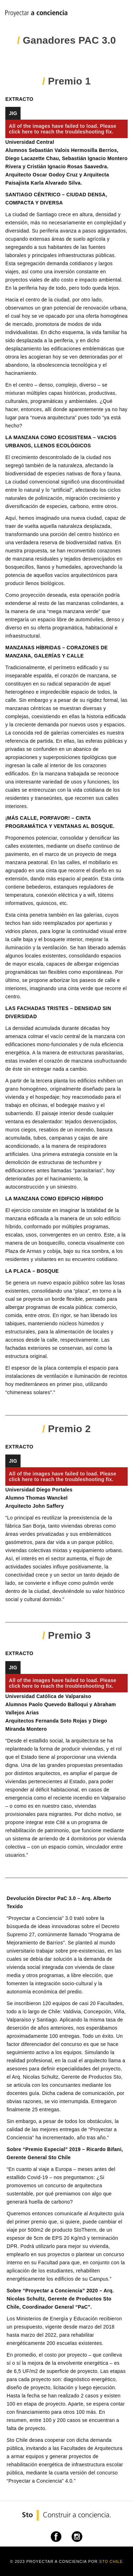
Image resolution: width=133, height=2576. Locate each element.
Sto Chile (111, 2561)
